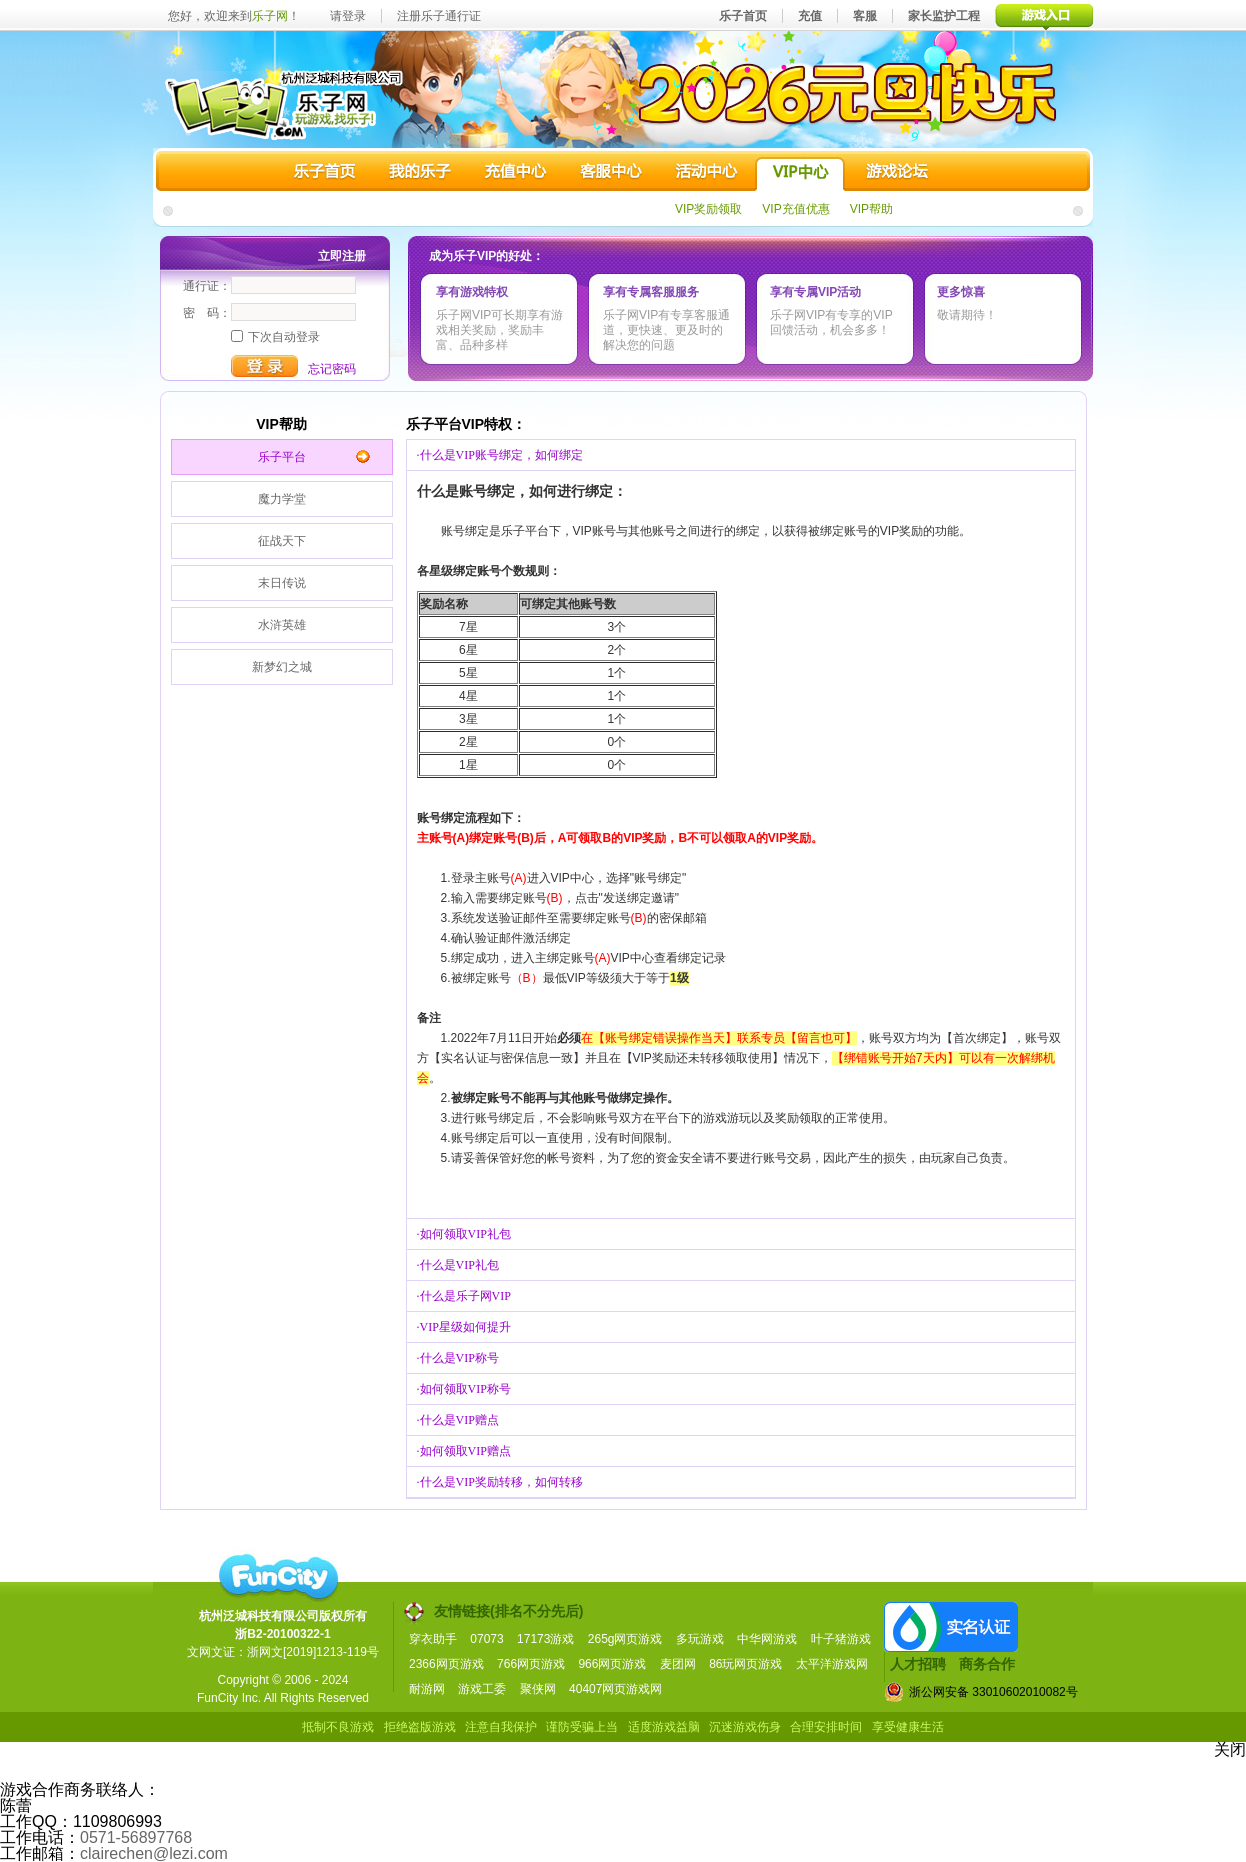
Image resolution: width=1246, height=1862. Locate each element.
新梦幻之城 (282, 667)
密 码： (207, 313)
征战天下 (282, 541)
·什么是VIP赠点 (458, 1420)
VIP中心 (800, 174)
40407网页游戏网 (615, 1689)
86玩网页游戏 (745, 1664)
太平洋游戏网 (832, 1664)
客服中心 (610, 174)
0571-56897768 (136, 1837)
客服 (865, 16)
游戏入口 (1044, 15)
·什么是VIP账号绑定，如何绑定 (500, 455)
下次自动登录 (275, 337)
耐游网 (427, 1689)
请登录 (348, 16)
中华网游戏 (767, 1639)
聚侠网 (538, 1689)
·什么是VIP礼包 (458, 1265)
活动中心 (705, 174)
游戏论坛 (895, 174)
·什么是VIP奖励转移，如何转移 (500, 1482)
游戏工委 (482, 1689)
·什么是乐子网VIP (464, 1296)
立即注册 (342, 256)
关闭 (1230, 1749)
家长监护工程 (944, 16)
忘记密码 (332, 369)
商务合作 (987, 1664)
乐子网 (270, 16)
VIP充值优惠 (795, 209)
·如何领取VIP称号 (464, 1389)
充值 (810, 16)
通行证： (207, 286)
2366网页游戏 (446, 1664)
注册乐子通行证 (439, 16)
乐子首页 (743, 16)
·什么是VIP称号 (458, 1358)
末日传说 (282, 583)
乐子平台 (282, 457)
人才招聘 (918, 1664)
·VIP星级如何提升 (464, 1327)
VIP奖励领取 (708, 209)
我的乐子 (420, 174)
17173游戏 (545, 1639)
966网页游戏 (612, 1664)
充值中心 (515, 174)
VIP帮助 (871, 209)
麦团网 (678, 1664)
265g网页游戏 (625, 1639)
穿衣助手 (433, 1639)
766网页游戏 (531, 1664)
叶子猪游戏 (841, 1639)
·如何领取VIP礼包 (464, 1234)
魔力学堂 (282, 499)
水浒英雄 (282, 625)
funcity (278, 1577)
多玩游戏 (700, 1639)
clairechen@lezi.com (154, 1853)
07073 (486, 1639)
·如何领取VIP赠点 (464, 1451)
